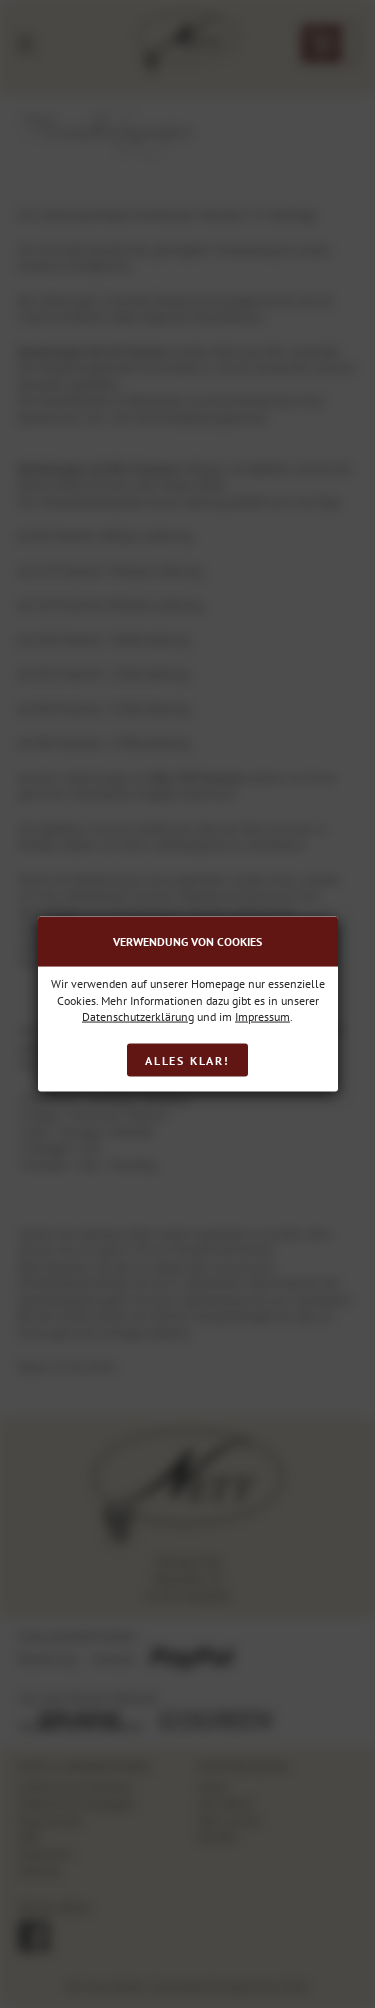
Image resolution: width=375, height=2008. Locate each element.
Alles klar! (187, 1059)
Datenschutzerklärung (138, 1016)
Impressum (262, 1016)
